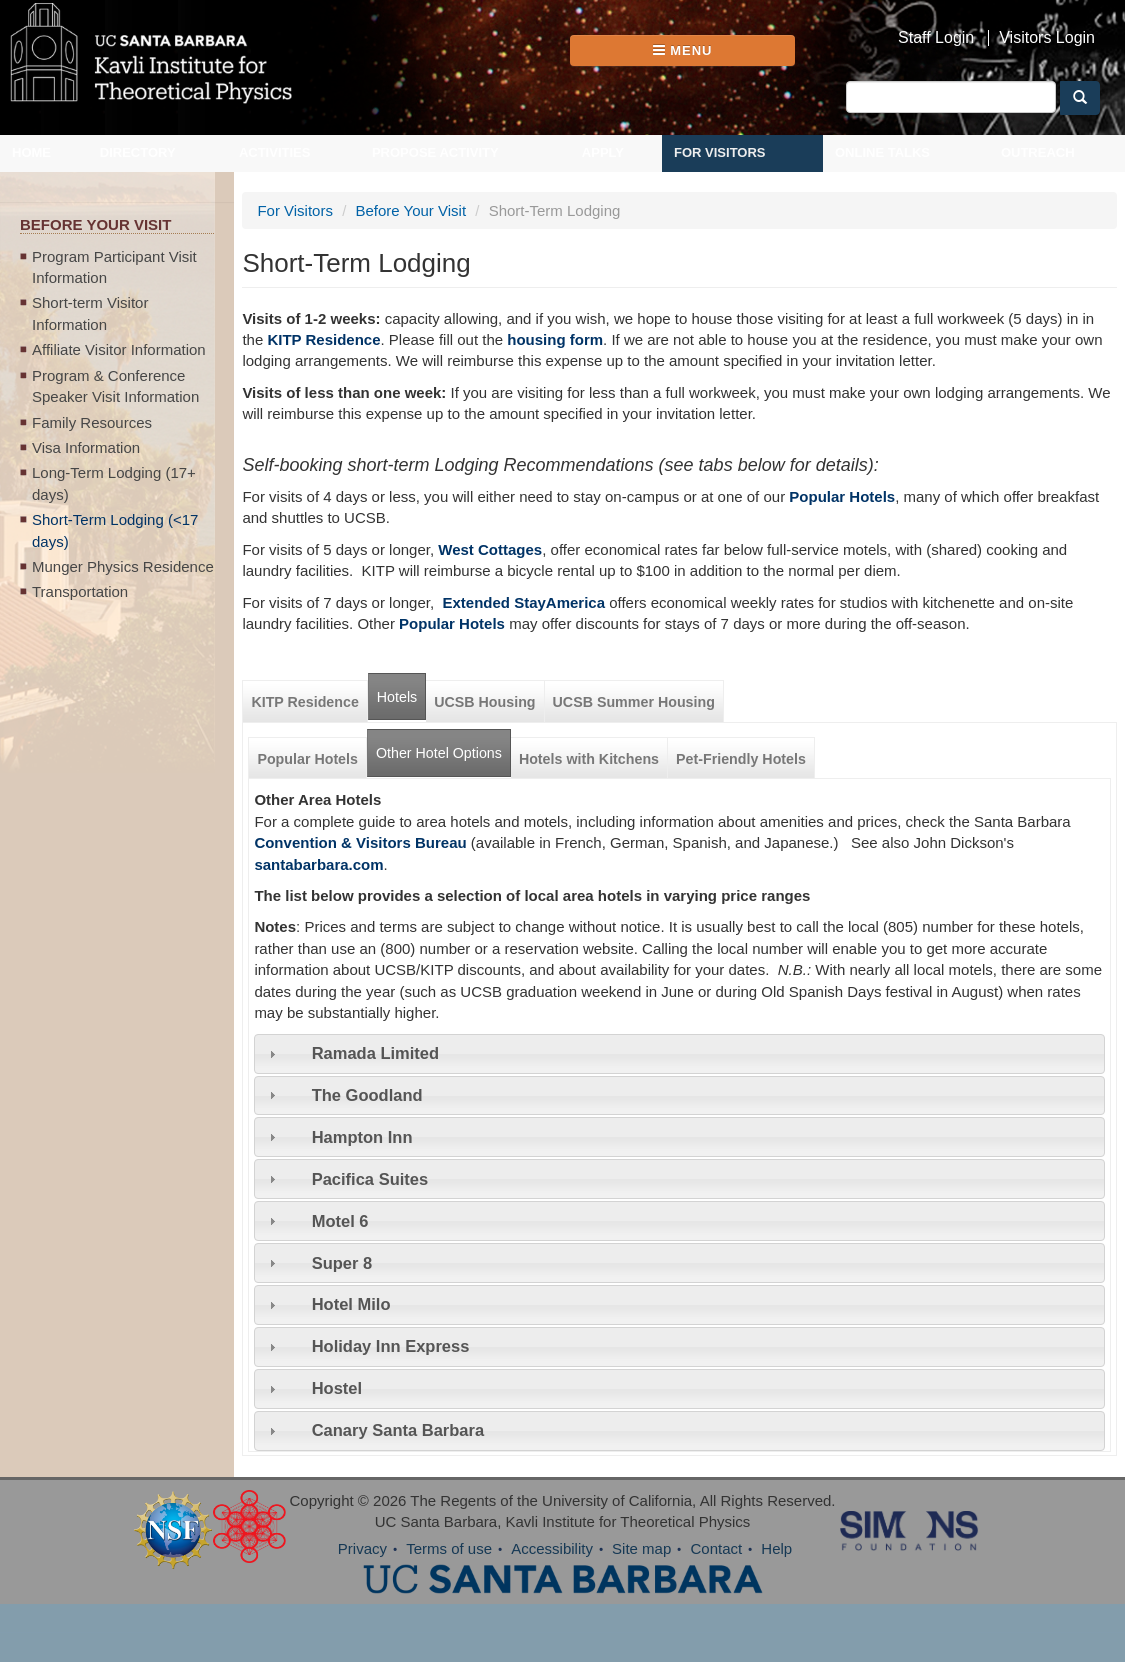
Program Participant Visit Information (114, 267)
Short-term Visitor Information (90, 313)
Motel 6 (340, 1221)
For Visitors (720, 152)
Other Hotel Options (443, 745)
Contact (716, 1548)
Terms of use (449, 1548)
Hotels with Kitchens (589, 759)
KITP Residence (323, 339)
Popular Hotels (307, 759)
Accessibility (552, 1548)
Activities (275, 152)
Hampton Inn (362, 1137)
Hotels (397, 697)
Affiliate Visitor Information (119, 349)
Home (31, 152)
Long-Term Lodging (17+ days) (114, 483)
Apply (603, 152)
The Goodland (367, 1095)
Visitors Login (1047, 38)
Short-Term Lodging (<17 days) (115, 530)
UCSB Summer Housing (634, 702)
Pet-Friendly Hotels (741, 759)
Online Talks (882, 152)
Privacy (362, 1548)
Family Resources (92, 422)
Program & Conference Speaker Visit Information (115, 386)
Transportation (80, 591)
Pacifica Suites (370, 1179)
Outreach (1038, 152)
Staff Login (936, 38)
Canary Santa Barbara (398, 1430)
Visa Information (86, 447)
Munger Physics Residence (123, 566)
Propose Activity (435, 152)
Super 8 (342, 1263)
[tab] (679, 1054)
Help (776, 1548)
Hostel (337, 1388)
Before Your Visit (410, 210)
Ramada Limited (375, 1053)
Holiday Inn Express (391, 1346)
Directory (138, 152)
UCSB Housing (484, 702)
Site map (641, 1548)
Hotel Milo (351, 1304)
